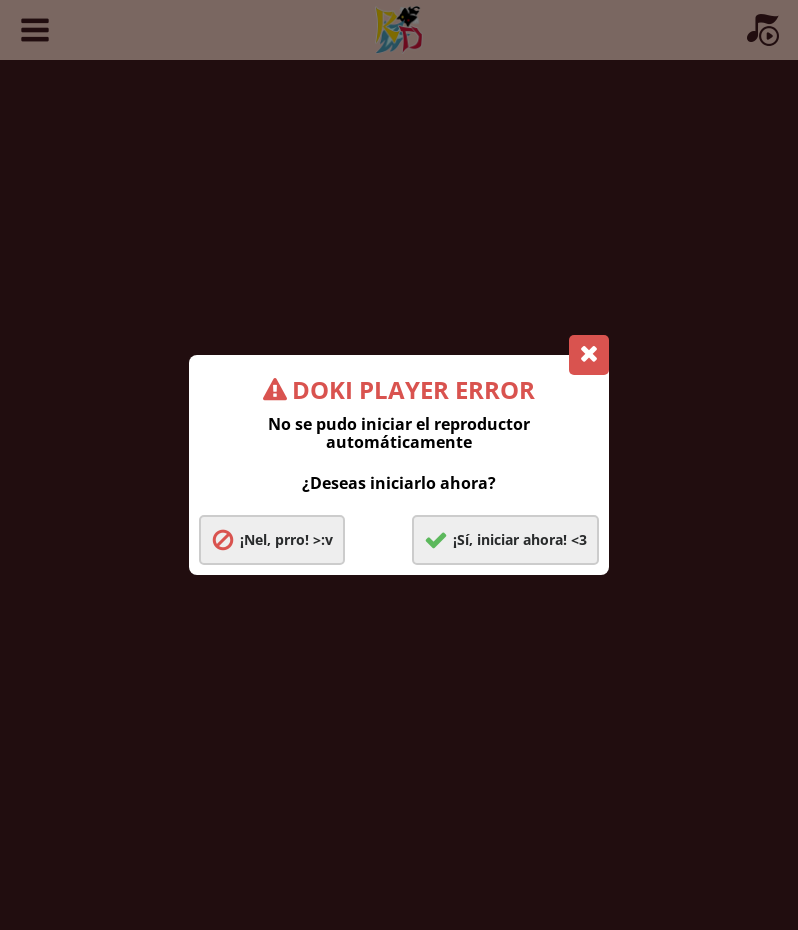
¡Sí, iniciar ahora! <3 (520, 539)
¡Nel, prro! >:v (286, 539)
